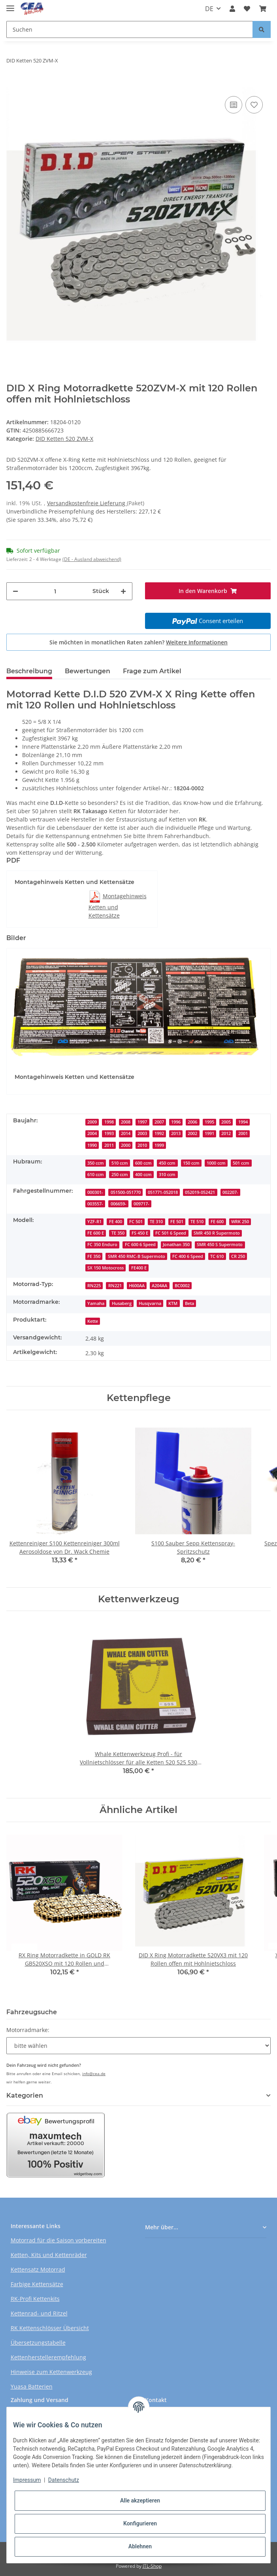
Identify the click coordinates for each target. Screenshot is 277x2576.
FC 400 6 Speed (187, 1256)
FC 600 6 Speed (140, 1244)
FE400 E (139, 1268)
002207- (230, 1192)
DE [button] (209, 8)
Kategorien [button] (24, 2095)
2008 (125, 1122)
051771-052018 (163, 1192)
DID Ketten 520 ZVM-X (64, 438)
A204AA (159, 1285)
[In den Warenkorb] (12, 82)
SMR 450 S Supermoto (220, 1244)
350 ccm (95, 1163)
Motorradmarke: (27, 2030)
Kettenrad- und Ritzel (39, 2313)
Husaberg (122, 1303)
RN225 (94, 1285)
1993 (109, 1133)
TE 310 (156, 1221)
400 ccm (143, 1174)
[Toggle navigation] (10, 5)
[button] (232, 9)
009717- (141, 1204)
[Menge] (55, 591)
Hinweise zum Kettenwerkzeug (51, 2372)
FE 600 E (95, 1233)
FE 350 (93, 1256)
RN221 (115, 1285)
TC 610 (217, 1256)
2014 (125, 1133)
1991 (209, 1133)
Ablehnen (140, 2546)
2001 (243, 1133)
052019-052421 (200, 1192)
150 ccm (191, 1163)
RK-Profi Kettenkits (35, 2298)
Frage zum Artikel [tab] (152, 671)
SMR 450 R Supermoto (217, 1233)
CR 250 (238, 1256)
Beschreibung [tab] (29, 671)
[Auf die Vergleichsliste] (233, 104)
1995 (209, 1122)
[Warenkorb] (263, 9)
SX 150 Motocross (105, 1268)
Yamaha (95, 1303)
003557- (95, 1204)
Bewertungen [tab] (87, 671)
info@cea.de (94, 2073)
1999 (159, 1145)
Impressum (27, 2480)
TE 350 (117, 1233)
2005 (226, 1122)
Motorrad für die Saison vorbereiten (58, 2240)
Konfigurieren (140, 2523)
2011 (109, 1145)
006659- (118, 1204)
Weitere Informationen (197, 642)
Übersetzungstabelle (38, 2342)
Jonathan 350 (176, 1244)
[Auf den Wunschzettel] (254, 104)
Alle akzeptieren (140, 2500)
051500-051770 (126, 1192)
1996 (176, 1122)
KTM (172, 1303)
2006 (192, 1122)
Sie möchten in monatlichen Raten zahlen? (138, 642)
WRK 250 (240, 1221)
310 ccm (167, 1174)
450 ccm (167, 1163)
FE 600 (217, 1221)
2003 (142, 1133)
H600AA (137, 1285)
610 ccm (95, 1174)
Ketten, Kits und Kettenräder (49, 2255)
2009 (92, 1122)
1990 (92, 1145)
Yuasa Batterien (32, 2386)
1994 (243, 1122)
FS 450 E (140, 1233)
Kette (92, 1321)
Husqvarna (150, 1303)
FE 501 (176, 1221)
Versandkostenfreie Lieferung (87, 503)
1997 (142, 1122)
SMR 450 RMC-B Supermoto (136, 1256)
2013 (176, 1133)
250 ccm (119, 1174)
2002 (192, 1133)
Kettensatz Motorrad (38, 2269)
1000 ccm (216, 1163)
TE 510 (197, 1221)
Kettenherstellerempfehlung (48, 2357)
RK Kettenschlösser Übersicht (50, 2328)
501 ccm (241, 1163)
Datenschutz (63, 2480)
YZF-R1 (94, 1221)
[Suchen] (129, 29)
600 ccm (143, 1163)
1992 (159, 1133)
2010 (142, 1145)
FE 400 (115, 1221)
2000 (125, 1145)
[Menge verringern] (15, 591)
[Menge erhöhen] (123, 591)
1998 (109, 1122)
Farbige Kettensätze (37, 2284)
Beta (189, 1303)
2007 (159, 1122)
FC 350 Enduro (102, 1244)
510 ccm (119, 1163)
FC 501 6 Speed (170, 1233)
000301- (95, 1192)
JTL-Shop (152, 2566)
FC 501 (136, 1221)
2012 (226, 1133)
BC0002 (182, 1285)
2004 (92, 1133)
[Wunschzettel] (246, 9)
